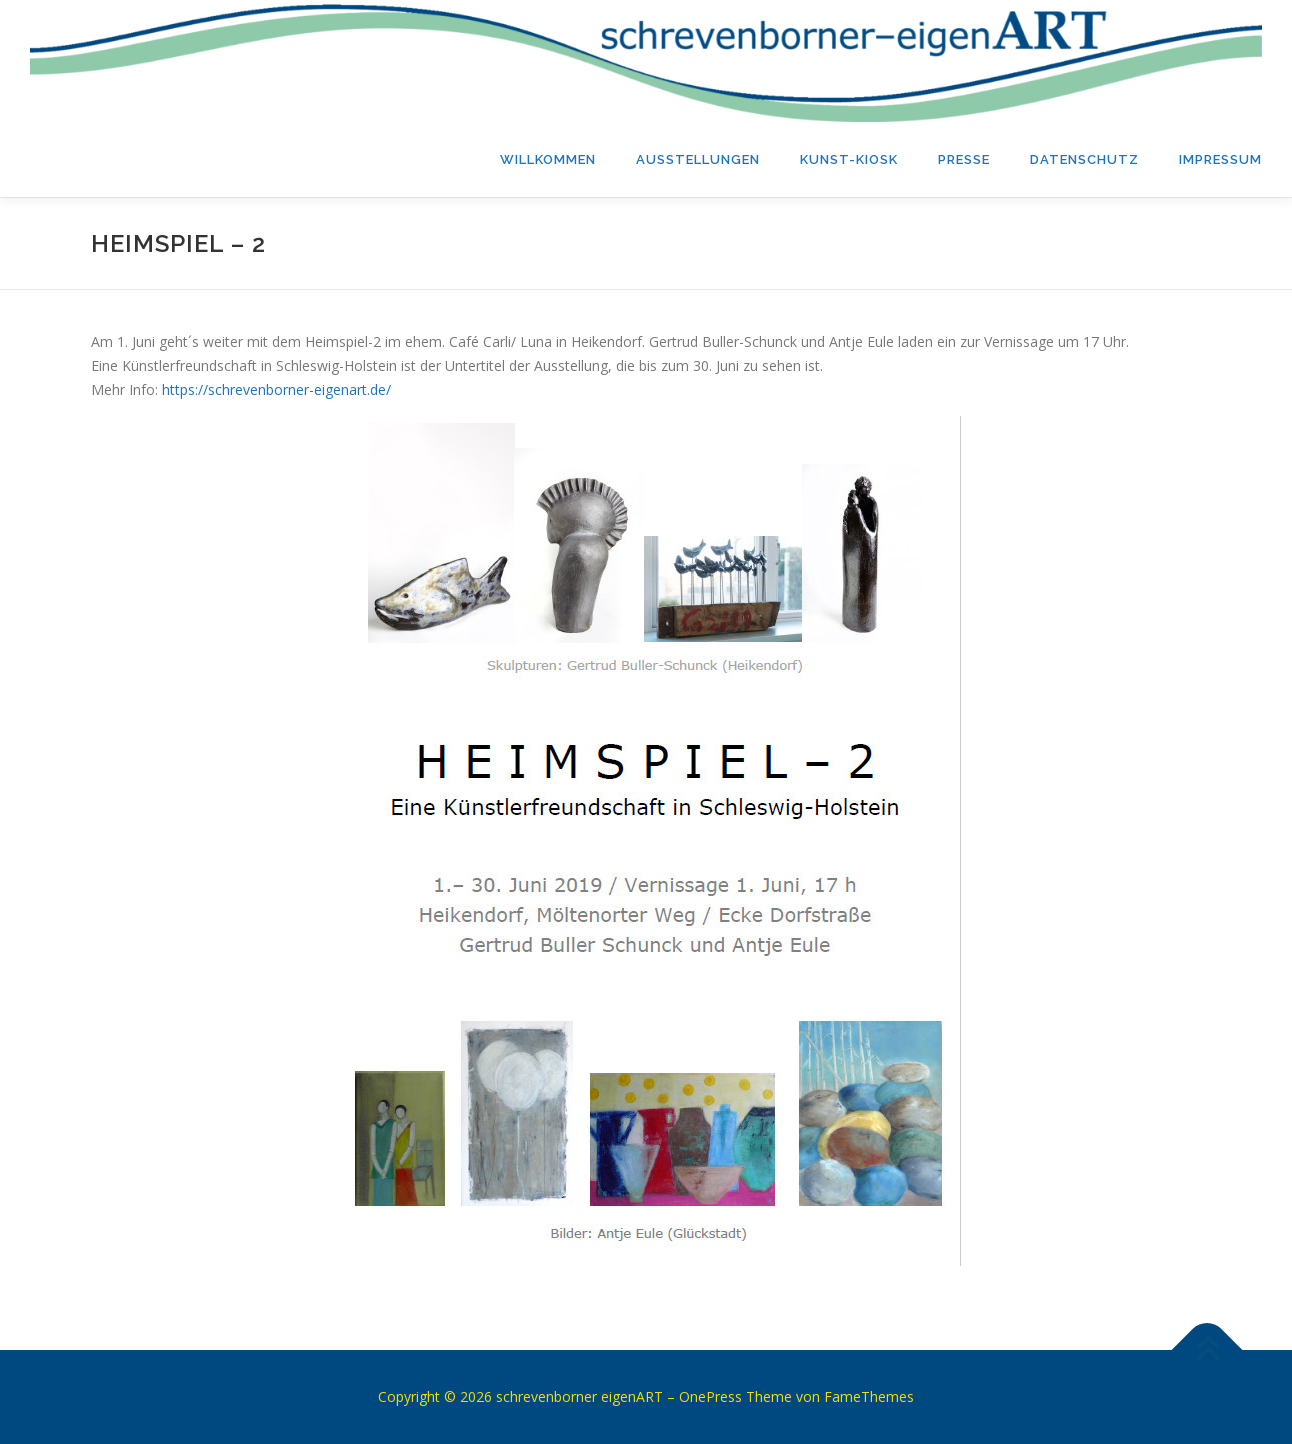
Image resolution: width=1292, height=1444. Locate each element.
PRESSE (964, 159)
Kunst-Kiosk (849, 159)
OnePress (710, 1396)
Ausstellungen (698, 159)
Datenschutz (1084, 159)
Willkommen (548, 159)
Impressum (1220, 159)
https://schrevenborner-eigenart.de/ (276, 389)
